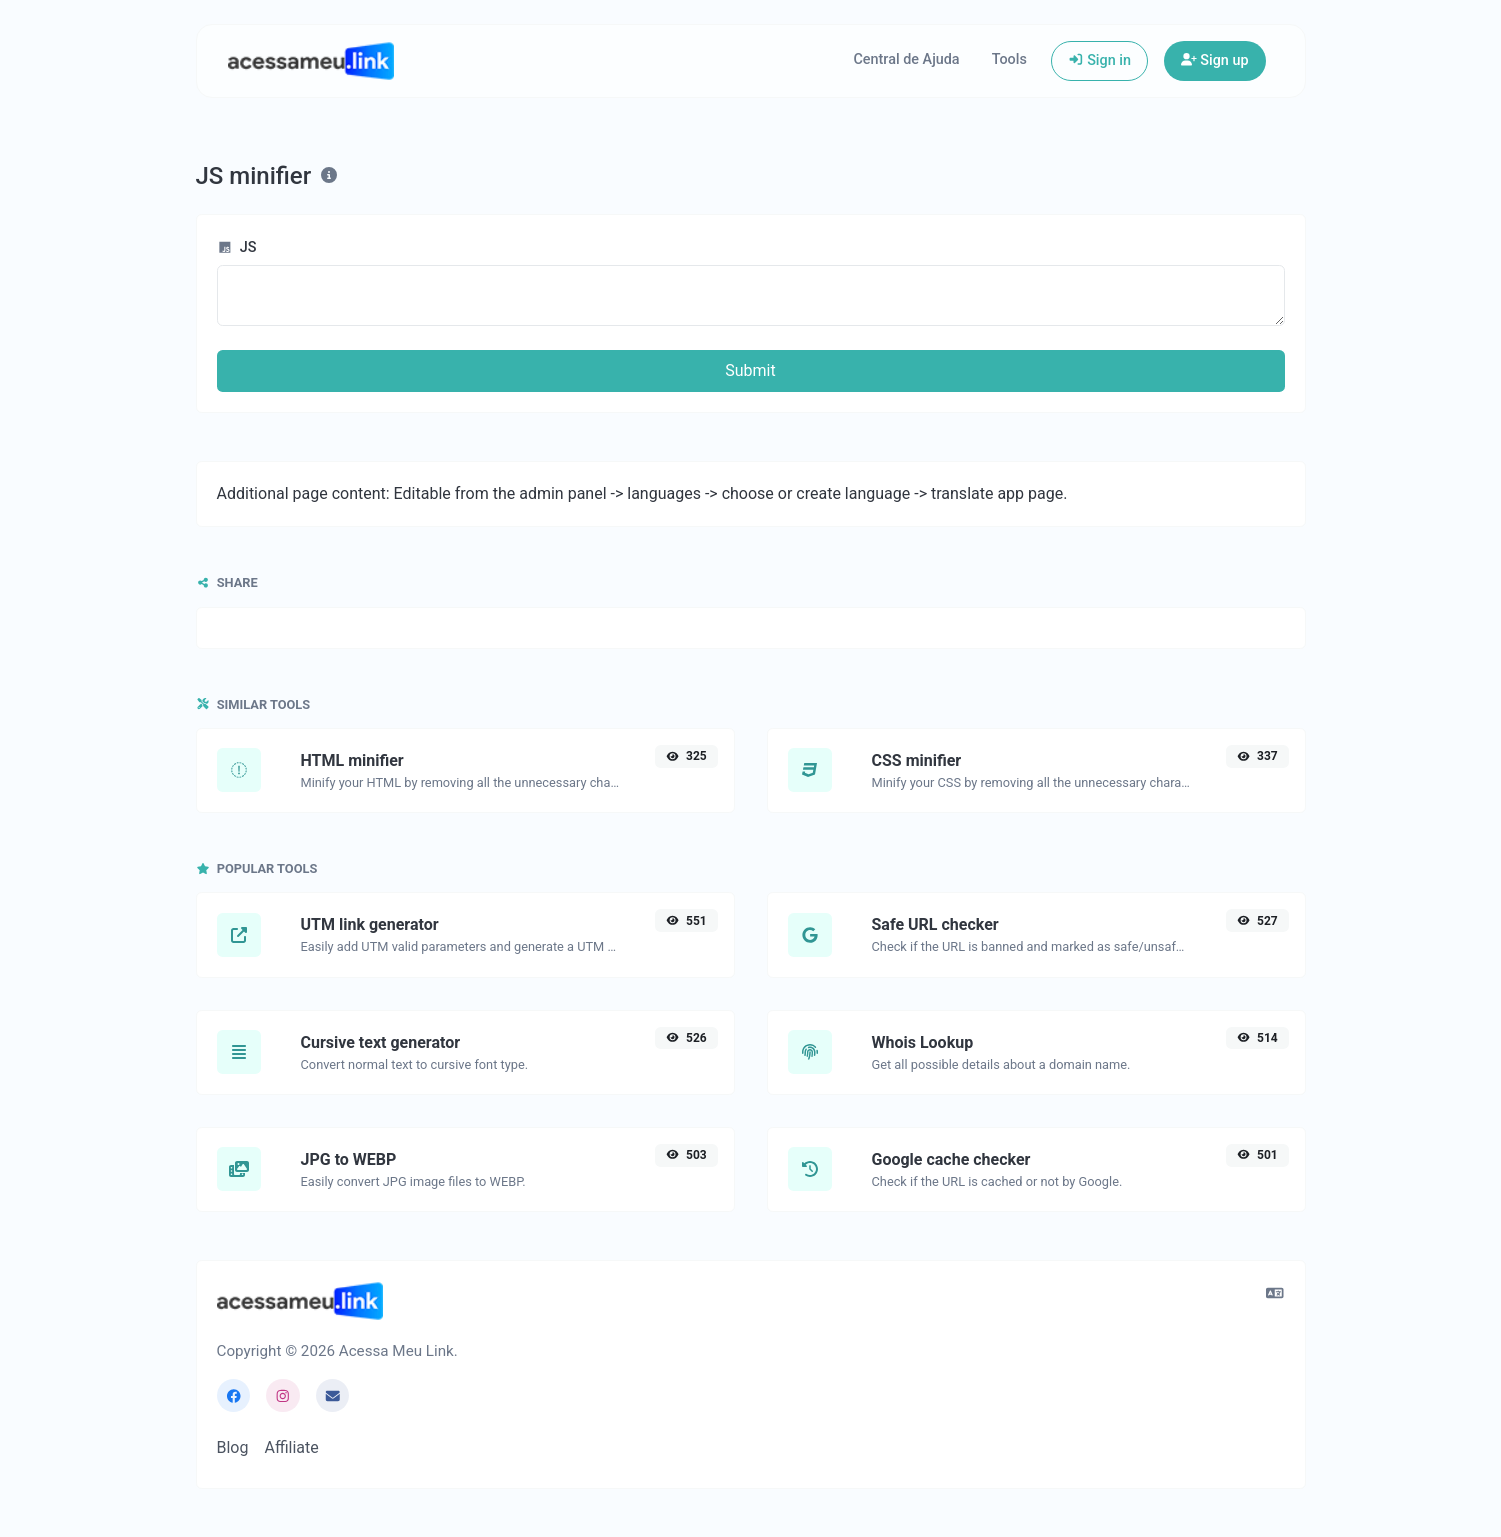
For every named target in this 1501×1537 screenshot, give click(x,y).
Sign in (1099, 60)
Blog (233, 1447)
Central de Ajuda (906, 59)
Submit (750, 370)
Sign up (1215, 60)
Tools (1009, 59)
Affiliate (291, 1447)
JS (237, 247)
